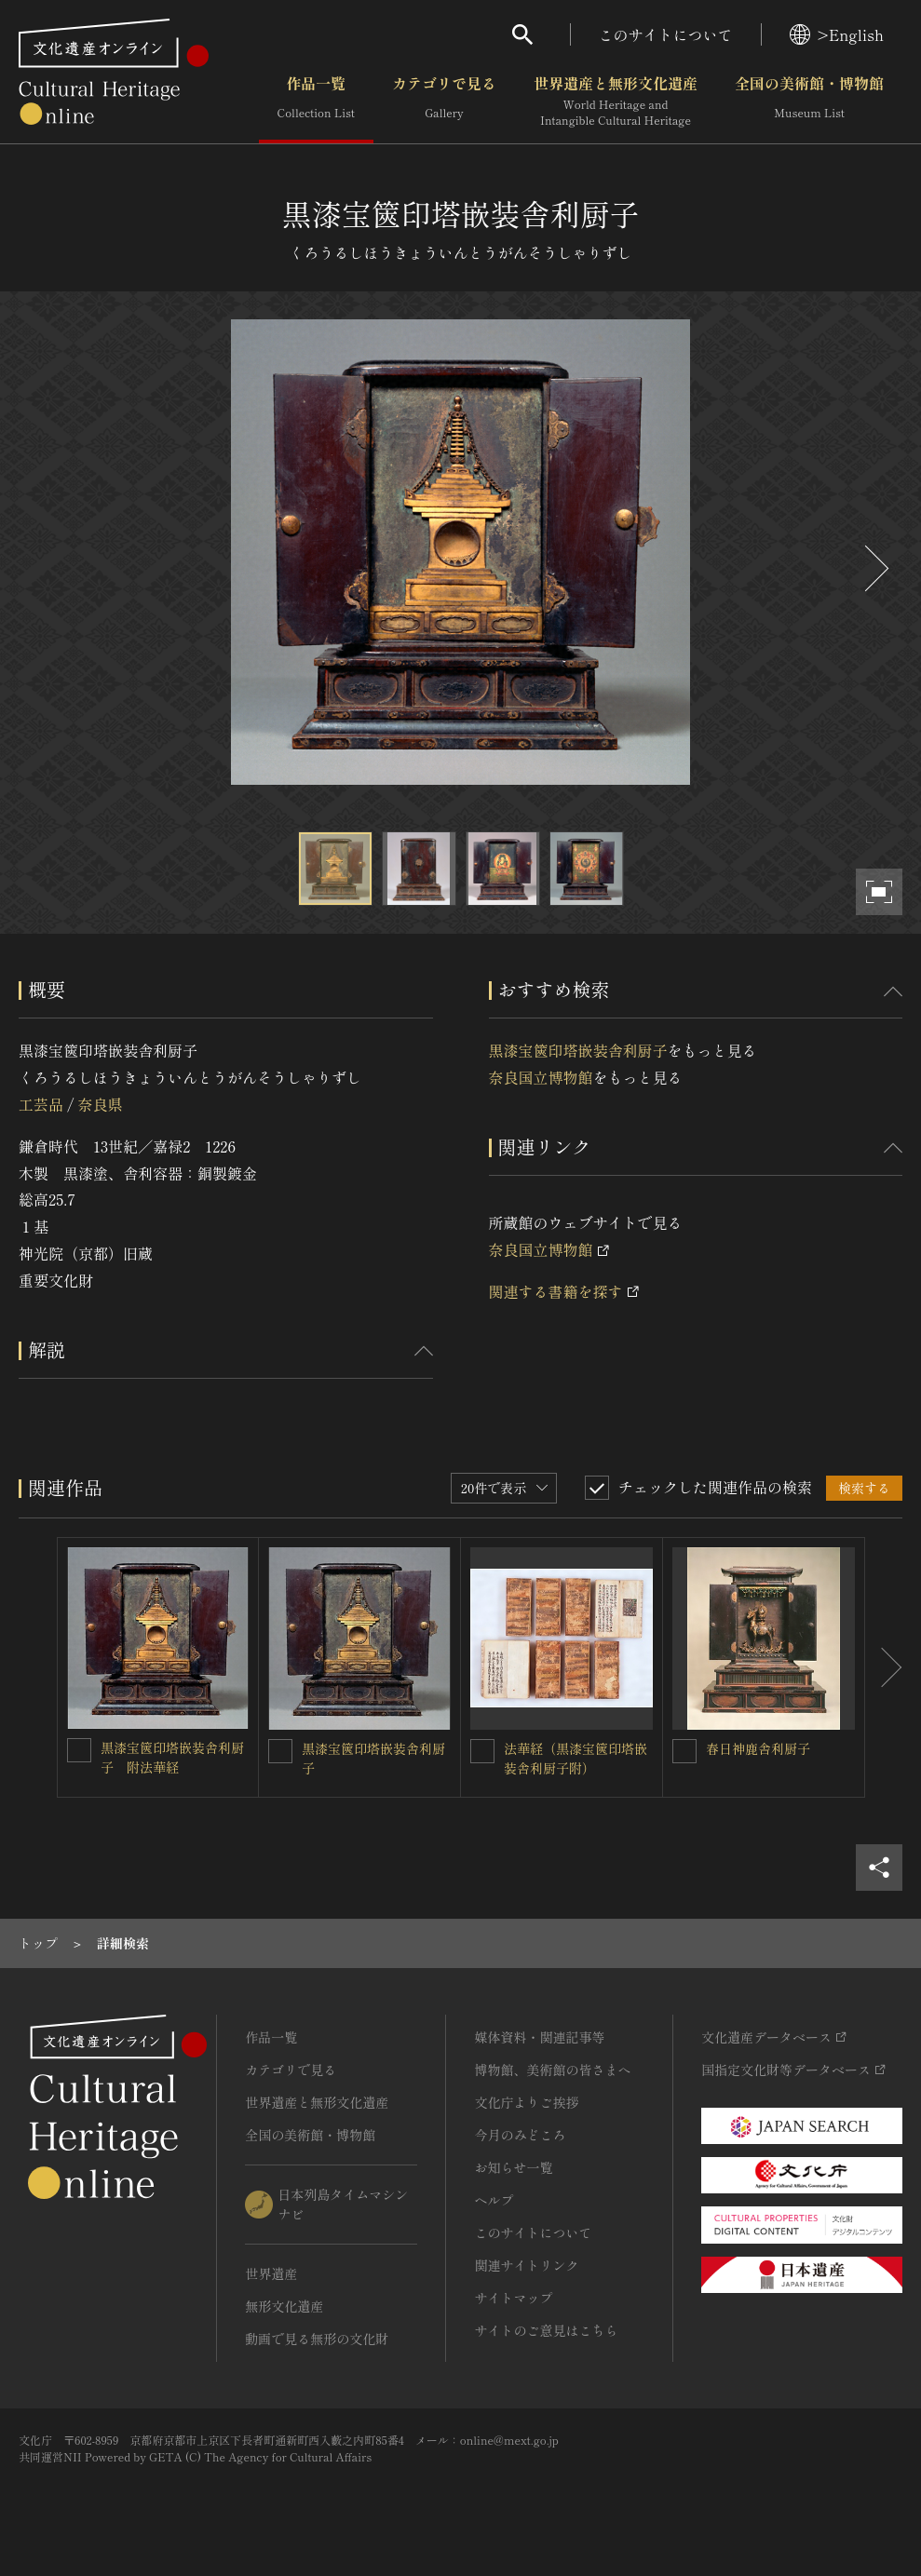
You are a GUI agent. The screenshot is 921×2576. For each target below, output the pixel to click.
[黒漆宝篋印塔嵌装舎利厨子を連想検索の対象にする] (280, 1751)
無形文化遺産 (284, 2306)
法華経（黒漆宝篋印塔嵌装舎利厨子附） (575, 1758)
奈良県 (99, 1104)
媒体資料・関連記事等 (539, 2037)
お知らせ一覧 (513, 2167)
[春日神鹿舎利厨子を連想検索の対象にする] (684, 1751)
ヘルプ (493, 2200)
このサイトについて (666, 34)
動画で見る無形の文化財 (316, 2338)
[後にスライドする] (874, 568)
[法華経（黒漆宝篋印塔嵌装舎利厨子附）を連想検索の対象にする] (482, 1751)
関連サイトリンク (526, 2265)
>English (837, 34)
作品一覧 (316, 101)
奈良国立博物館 (541, 1077)
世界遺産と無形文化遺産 (616, 101)
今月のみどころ (519, 2134)
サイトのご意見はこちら (545, 2330)
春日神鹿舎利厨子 (758, 1748)
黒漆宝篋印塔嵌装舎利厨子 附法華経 (172, 1757)
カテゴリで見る (444, 101)
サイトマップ (513, 2297)
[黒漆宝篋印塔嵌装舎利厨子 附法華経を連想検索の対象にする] (79, 1750)
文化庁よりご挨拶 (526, 2102)
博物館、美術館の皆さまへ (552, 2069)
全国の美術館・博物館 (809, 101)
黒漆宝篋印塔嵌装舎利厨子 (578, 1050)
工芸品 (41, 1104)
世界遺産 (271, 2273)
